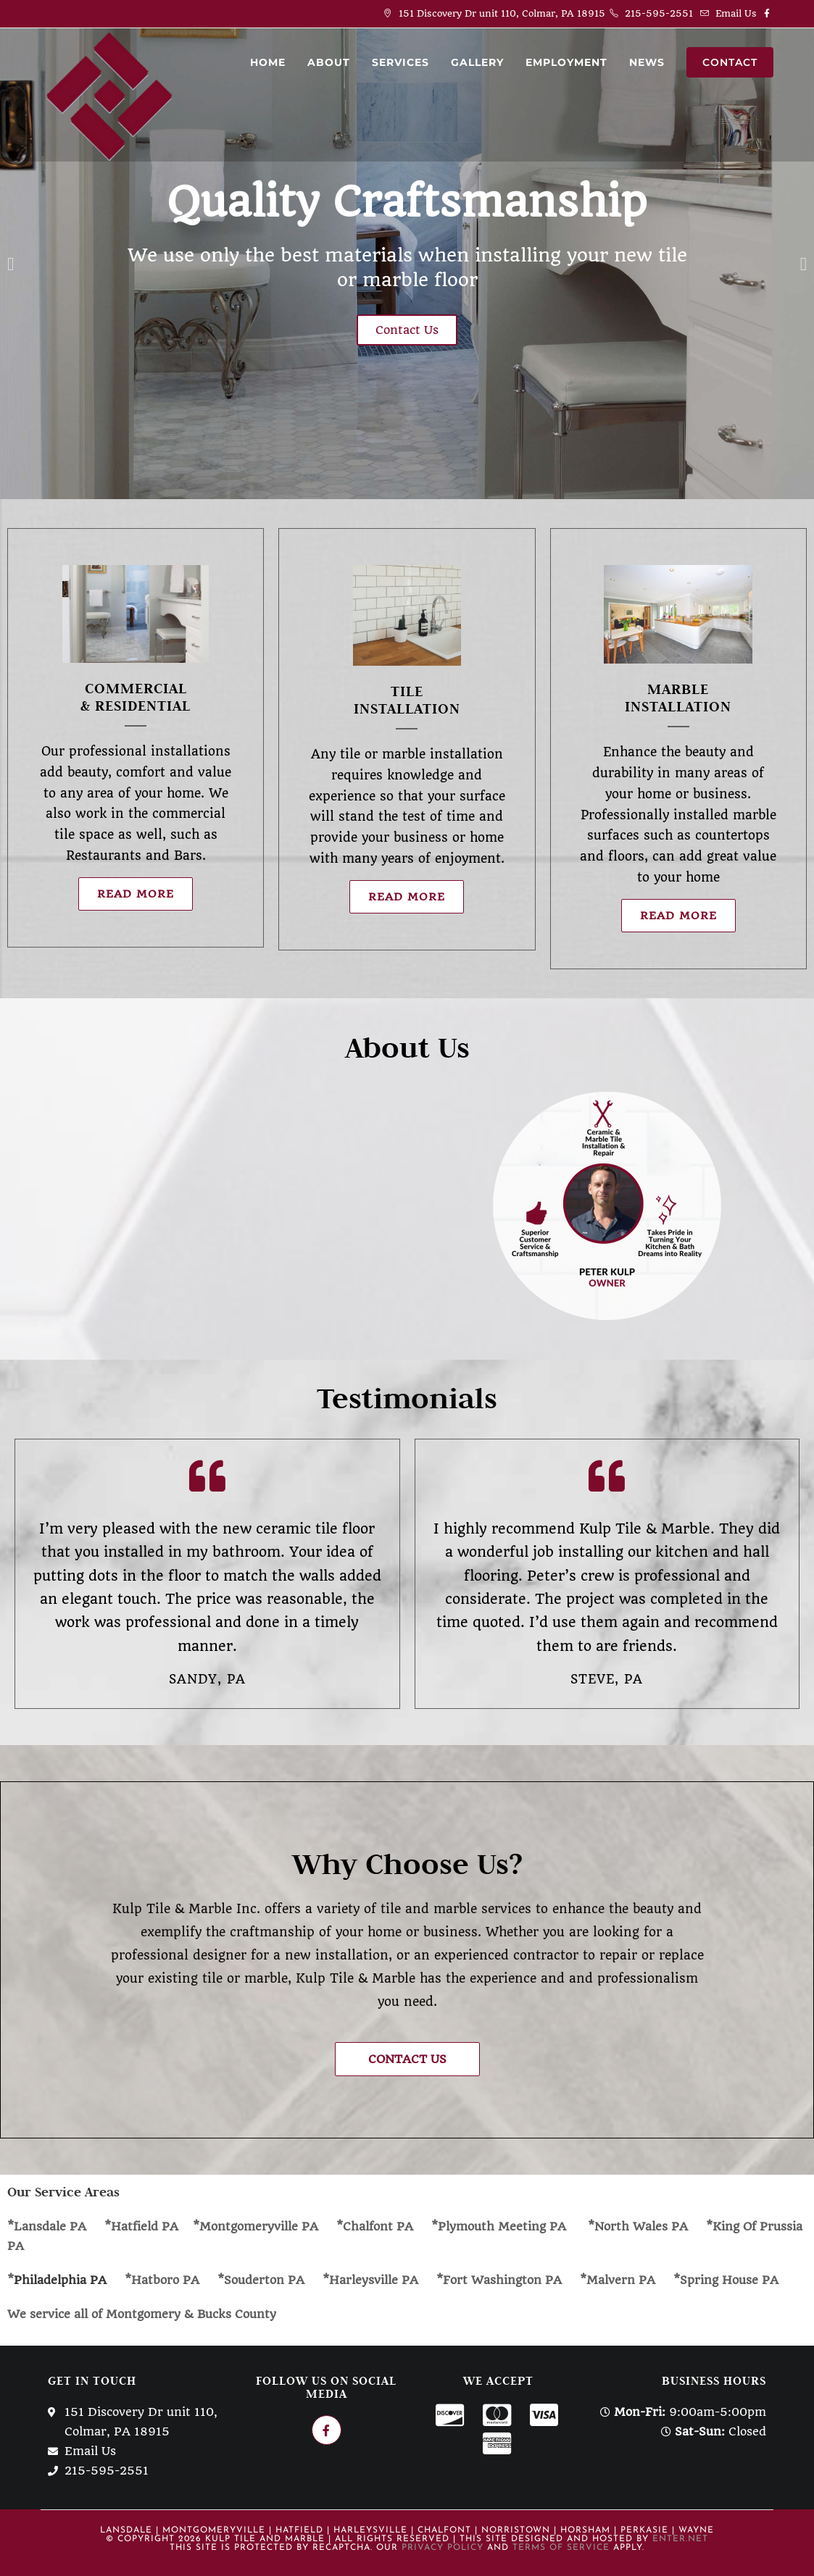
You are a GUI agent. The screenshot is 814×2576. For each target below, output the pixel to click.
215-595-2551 (659, 13)
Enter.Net (680, 2537)
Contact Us (407, 329)
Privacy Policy (442, 2546)
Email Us (736, 13)
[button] (407, 2058)
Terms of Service (561, 2546)
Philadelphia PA (62, 2279)
